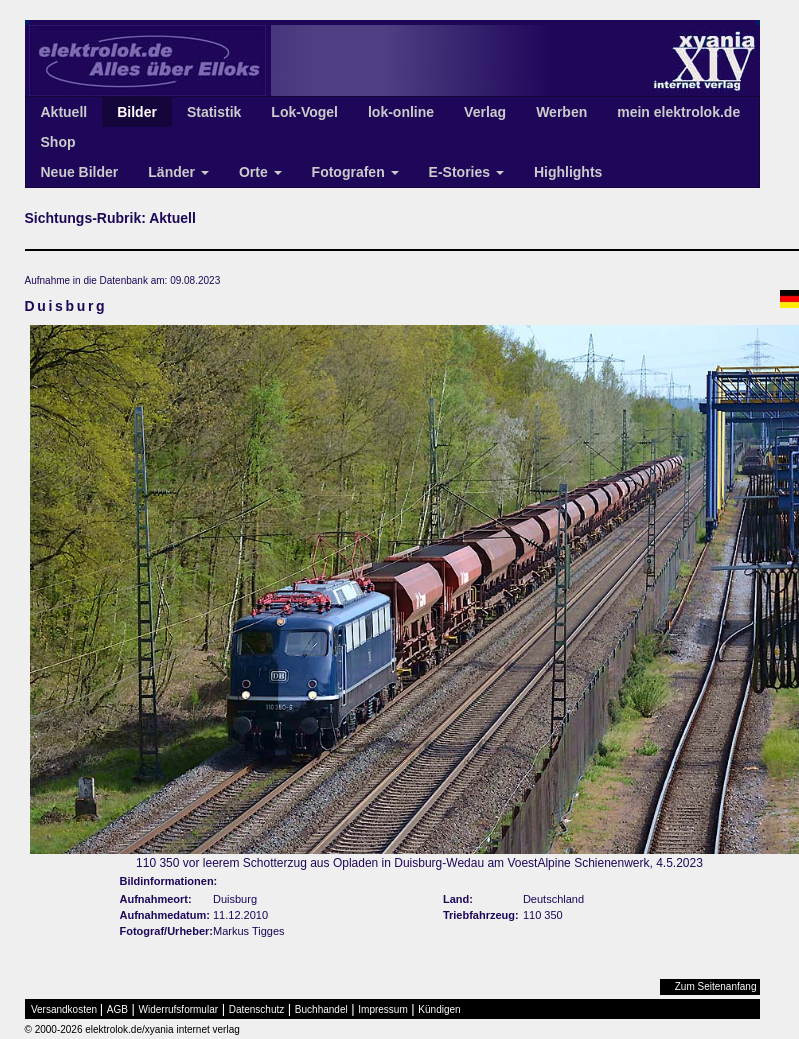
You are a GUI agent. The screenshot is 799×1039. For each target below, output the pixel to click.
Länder (178, 172)
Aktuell (64, 112)
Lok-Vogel (304, 112)
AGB (117, 1009)
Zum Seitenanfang (716, 986)
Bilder (137, 112)
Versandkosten (64, 1009)
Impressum (382, 1009)
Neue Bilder (80, 172)
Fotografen (355, 172)
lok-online (401, 112)
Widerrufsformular (178, 1009)
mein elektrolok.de (678, 112)
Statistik (214, 112)
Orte (260, 172)
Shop (58, 142)
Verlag (485, 112)
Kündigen (439, 1009)
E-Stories (466, 172)
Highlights (568, 172)
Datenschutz (257, 1009)
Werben (561, 112)
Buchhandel (321, 1009)
